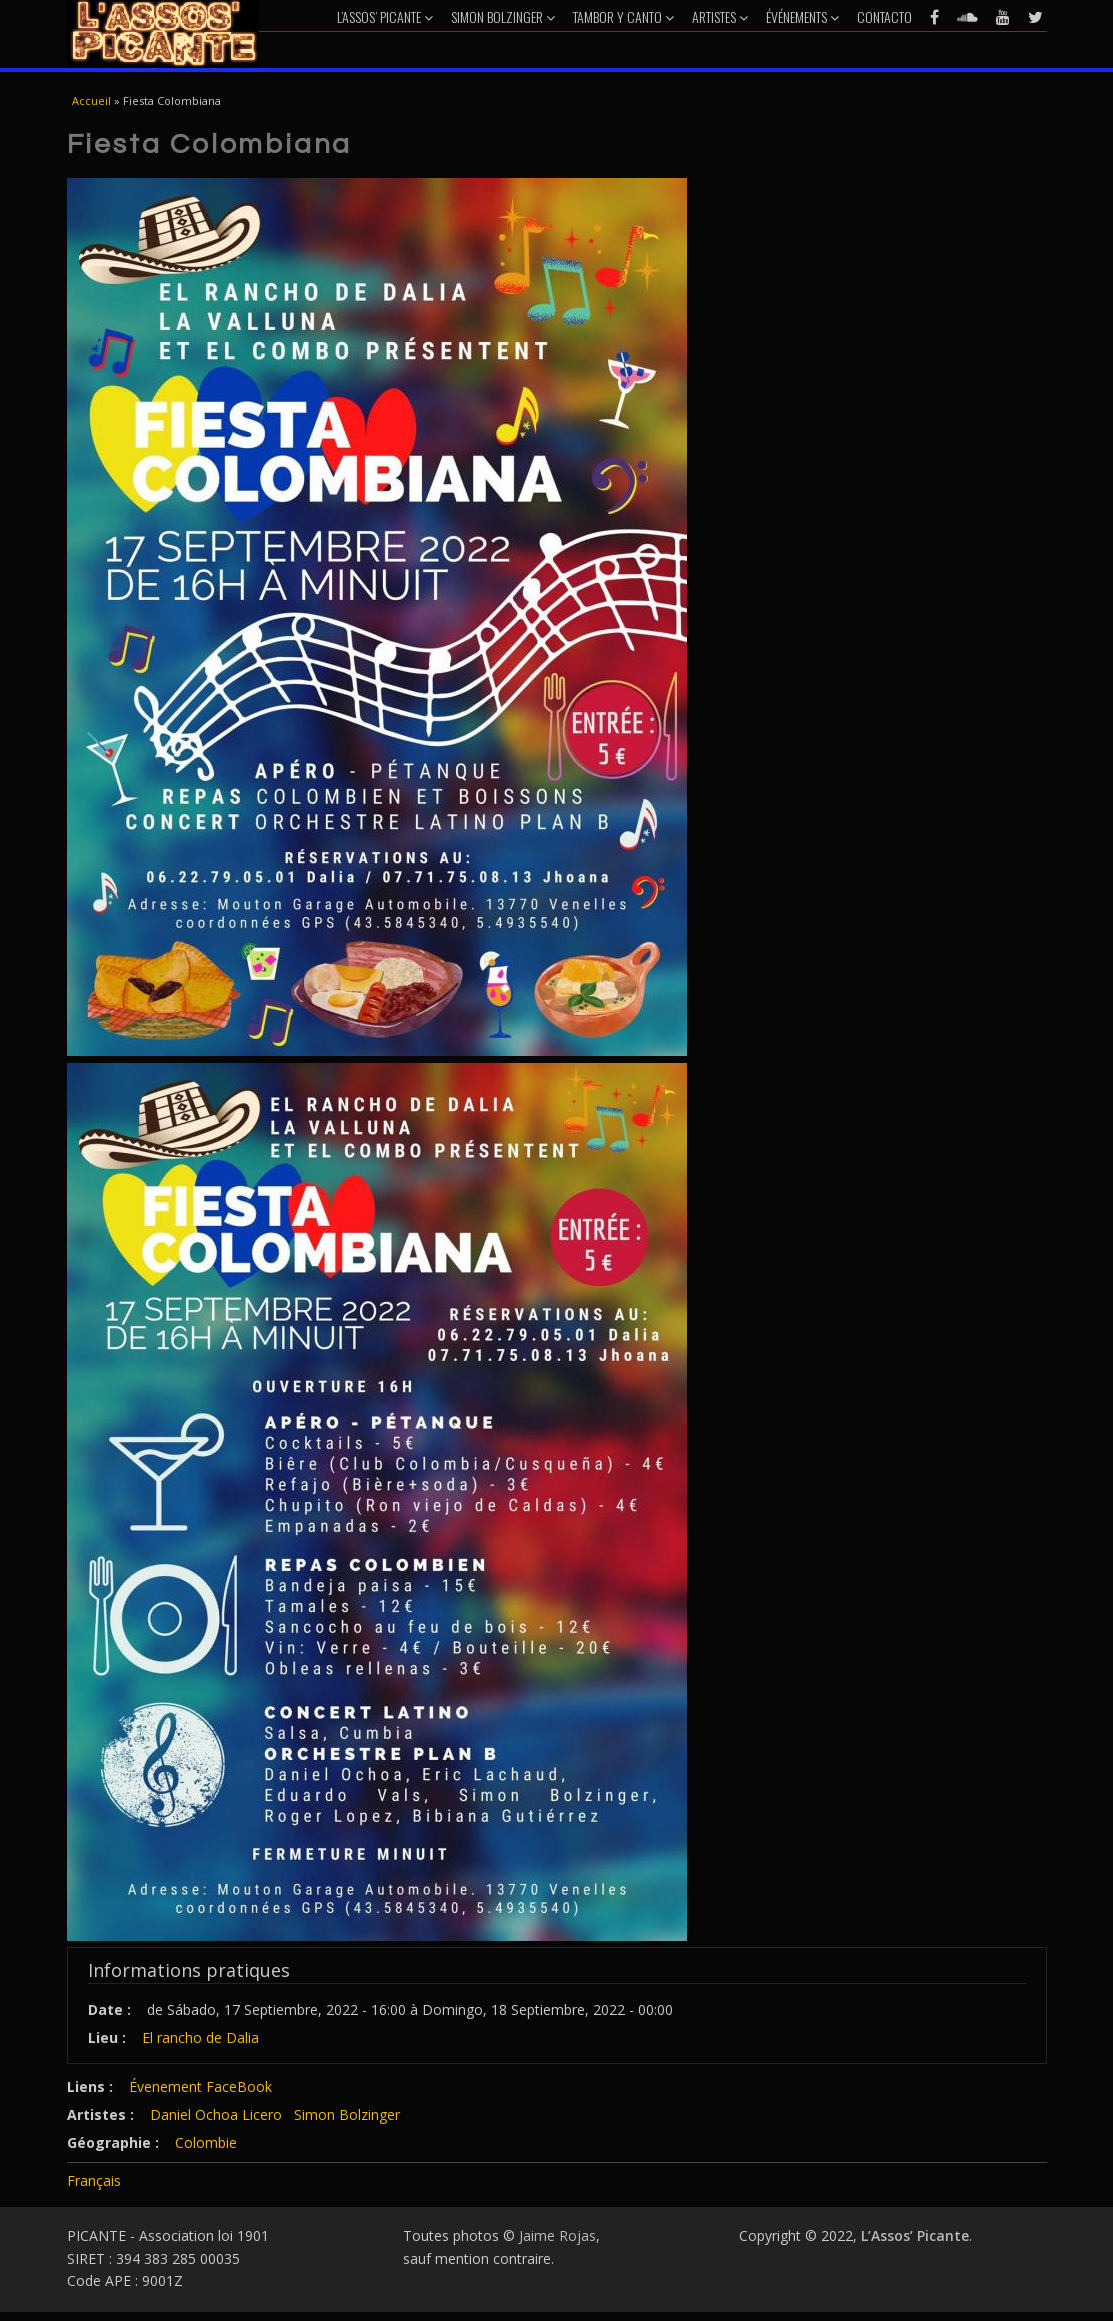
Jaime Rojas (557, 2235)
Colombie (206, 2142)
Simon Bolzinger (503, 16)
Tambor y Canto (623, 16)
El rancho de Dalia (200, 2037)
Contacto (884, 16)
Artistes (720, 16)
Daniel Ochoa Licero (216, 2114)
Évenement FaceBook (200, 2086)
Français (94, 2180)
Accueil (91, 100)
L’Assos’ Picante (385, 16)
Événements (802, 16)
